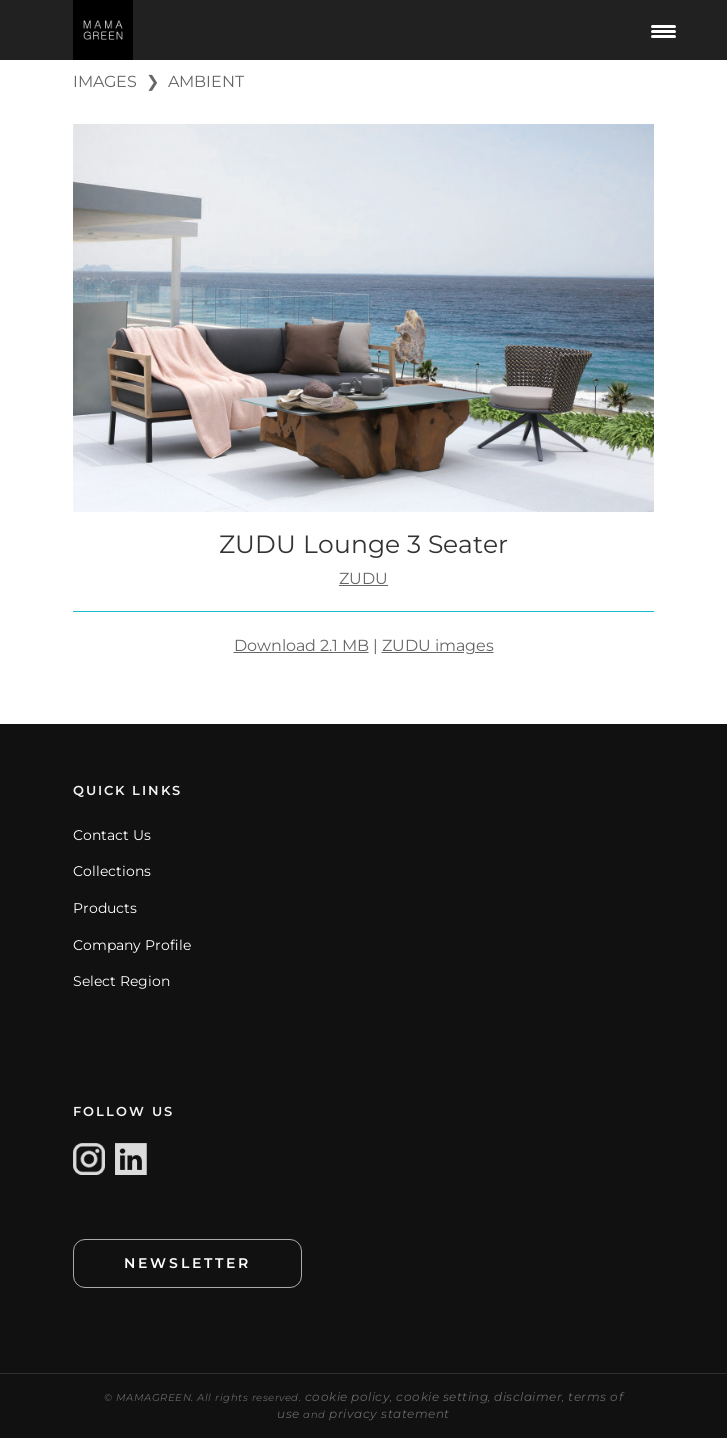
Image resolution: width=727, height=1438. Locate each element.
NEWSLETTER (187, 1263)
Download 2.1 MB (301, 645)
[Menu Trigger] (663, 30)
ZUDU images (438, 645)
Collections (112, 871)
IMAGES (105, 81)
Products (105, 908)
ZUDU (363, 578)
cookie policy (348, 1396)
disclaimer (528, 1396)
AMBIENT (206, 81)
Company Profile (132, 945)
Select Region (121, 981)
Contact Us (112, 835)
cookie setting (442, 1396)
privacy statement (389, 1413)
